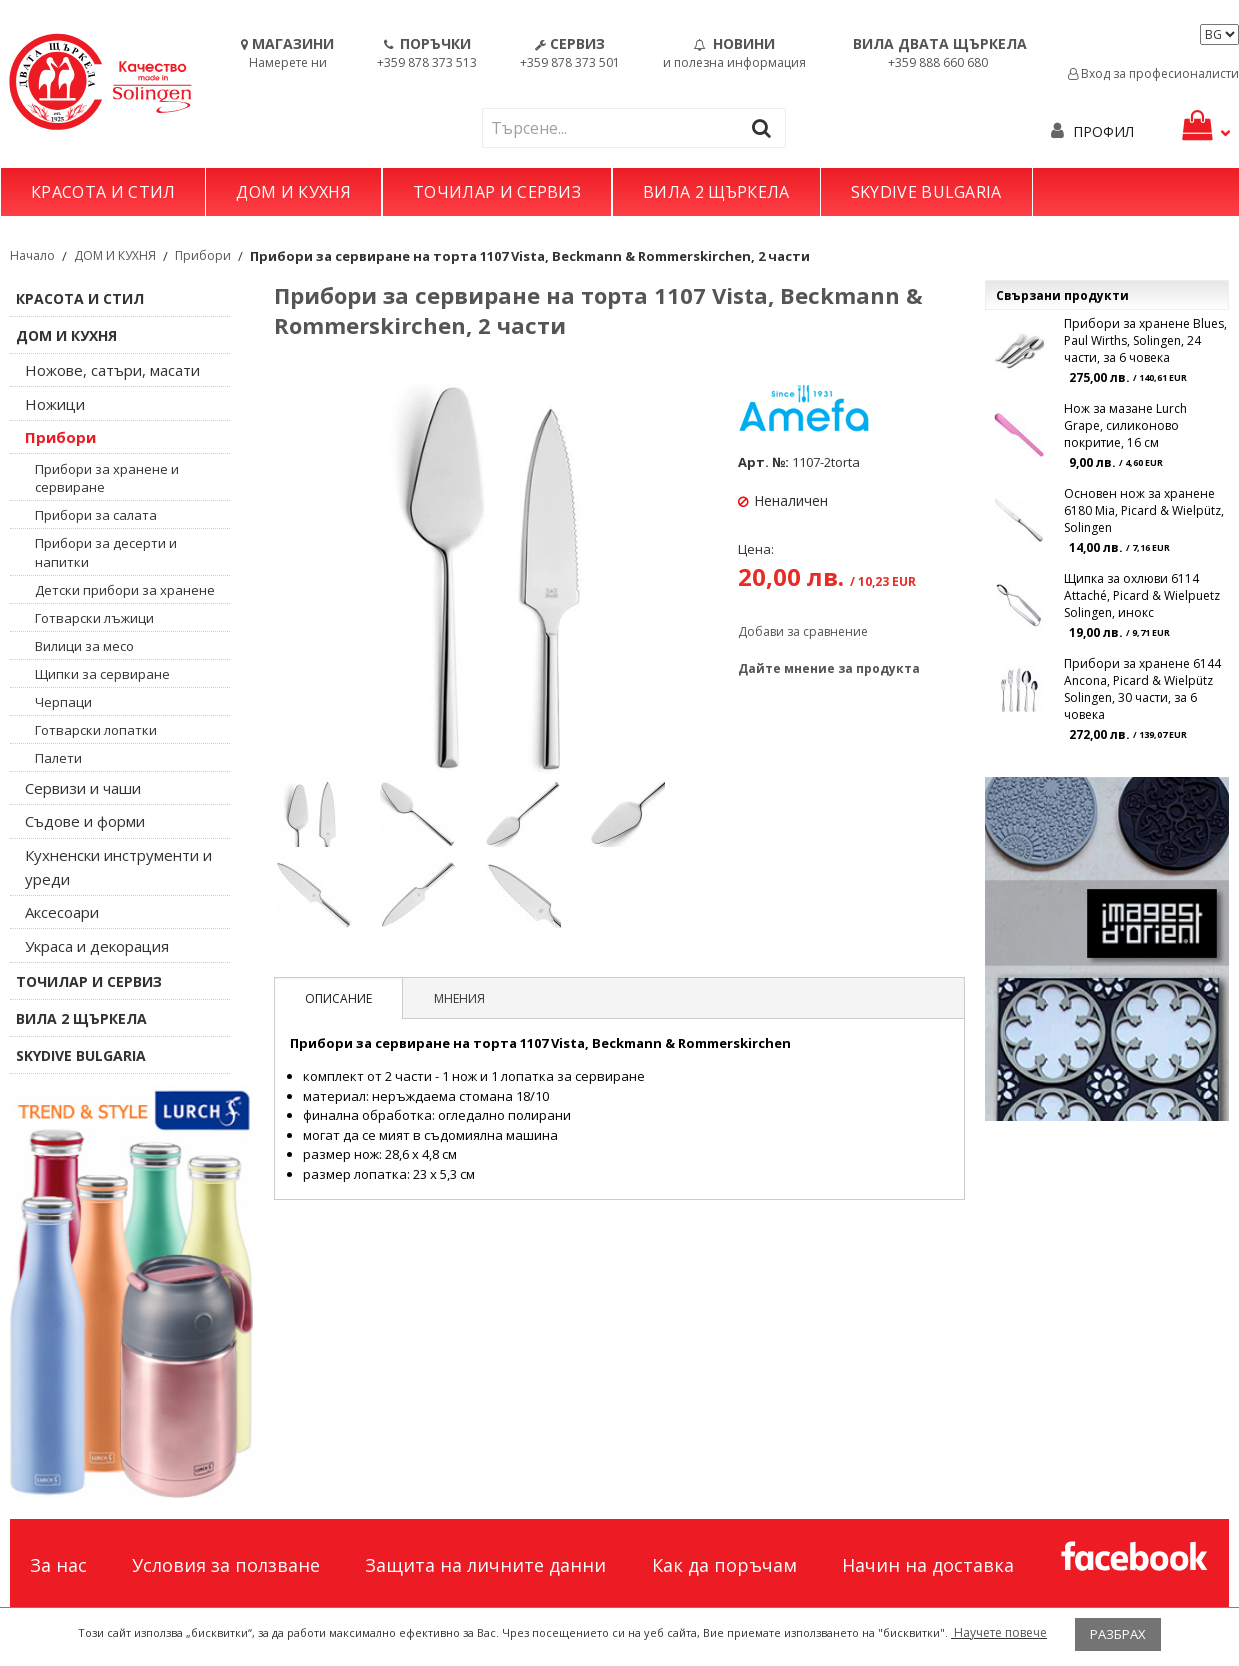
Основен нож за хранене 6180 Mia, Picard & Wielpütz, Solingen (1144, 510)
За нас (58, 1565)
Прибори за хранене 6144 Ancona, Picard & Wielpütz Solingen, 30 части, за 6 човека (1142, 689)
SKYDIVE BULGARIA (926, 192)
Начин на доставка (928, 1565)
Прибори (203, 255)
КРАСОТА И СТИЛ (103, 192)
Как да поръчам (724, 1565)
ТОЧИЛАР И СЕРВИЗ (497, 192)
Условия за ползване (226, 1565)
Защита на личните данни (485, 1565)
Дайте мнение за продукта (829, 668)
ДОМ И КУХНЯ (293, 192)
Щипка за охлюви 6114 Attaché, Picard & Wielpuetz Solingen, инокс (1142, 595)
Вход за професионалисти (1153, 73)
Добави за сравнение (803, 631)
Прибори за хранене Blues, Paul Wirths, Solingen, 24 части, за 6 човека (1145, 340)
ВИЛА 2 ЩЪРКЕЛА (716, 192)
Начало (32, 255)
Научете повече (999, 1632)
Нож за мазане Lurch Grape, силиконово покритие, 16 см (1125, 425)
